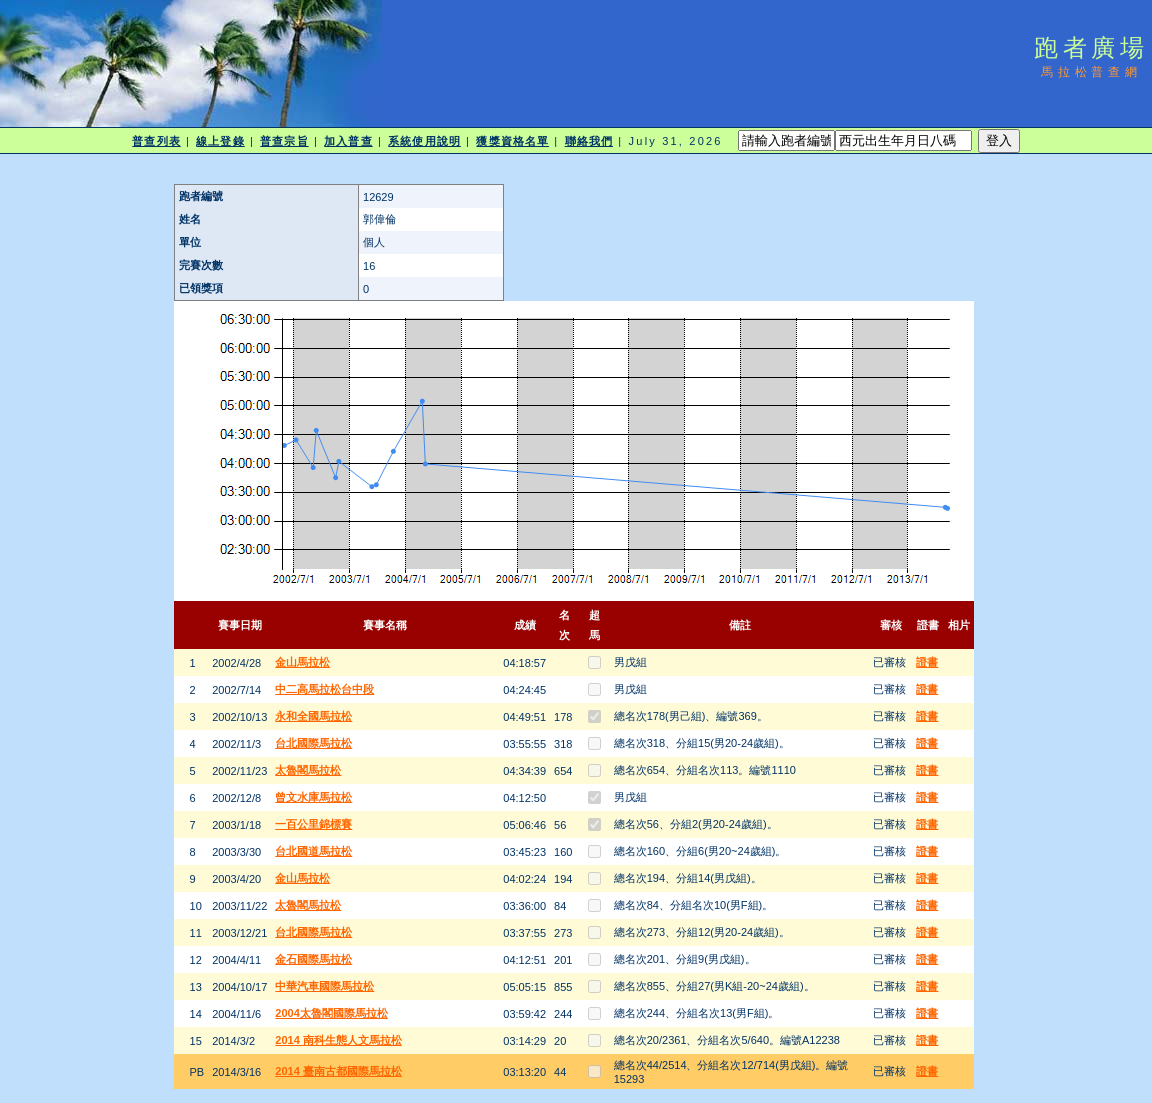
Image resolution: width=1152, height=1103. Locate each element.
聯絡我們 (589, 141)
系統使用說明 (424, 141)
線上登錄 (220, 141)
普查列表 (156, 141)
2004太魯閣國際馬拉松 (331, 1013)
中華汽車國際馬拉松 (324, 986)
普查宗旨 (284, 141)
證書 (927, 662)
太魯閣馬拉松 (308, 770)
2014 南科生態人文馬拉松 (338, 1040)
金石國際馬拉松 (313, 959)
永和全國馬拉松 (313, 716)
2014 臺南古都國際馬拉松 (338, 1071)
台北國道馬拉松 (313, 851)
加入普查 (348, 141)
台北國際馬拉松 (313, 743)
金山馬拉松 (302, 662)
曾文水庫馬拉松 (313, 797)
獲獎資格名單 (512, 141)
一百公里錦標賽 (313, 824)
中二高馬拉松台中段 (324, 689)
